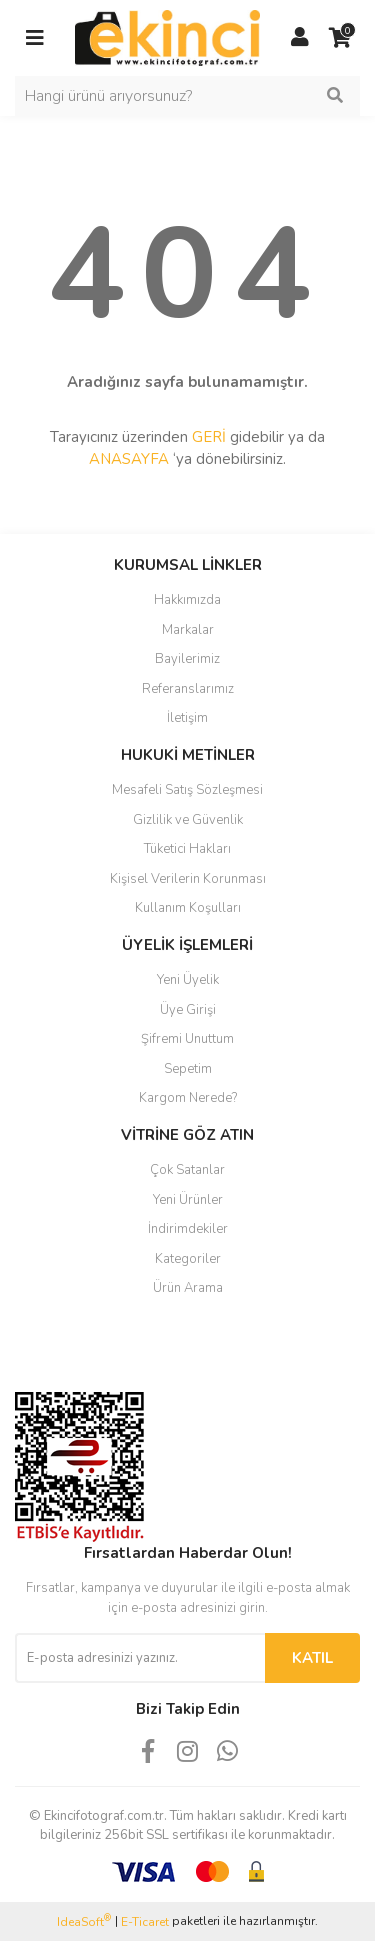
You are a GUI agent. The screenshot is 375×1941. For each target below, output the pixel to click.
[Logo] (167, 37)
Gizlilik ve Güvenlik (188, 820)
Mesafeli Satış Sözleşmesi (187, 790)
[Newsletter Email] (140, 1658)
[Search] (187, 96)
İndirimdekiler (188, 1229)
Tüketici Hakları (187, 849)
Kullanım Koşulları (188, 908)
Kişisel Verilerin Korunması (188, 879)
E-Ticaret (145, 1922)
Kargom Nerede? (188, 1098)
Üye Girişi (188, 1010)
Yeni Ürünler (188, 1200)
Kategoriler (188, 1259)
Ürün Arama (188, 1288)
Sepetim (188, 1069)
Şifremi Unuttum (187, 1039)
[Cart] (340, 38)
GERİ (209, 437)
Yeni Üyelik (188, 980)
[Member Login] (300, 38)
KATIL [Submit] (312, 1658)
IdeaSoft (84, 1921)
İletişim (187, 718)
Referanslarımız (188, 689)
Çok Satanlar (187, 1170)
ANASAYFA (129, 459)
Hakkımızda (187, 600)
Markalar (188, 630)
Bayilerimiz (187, 659)
